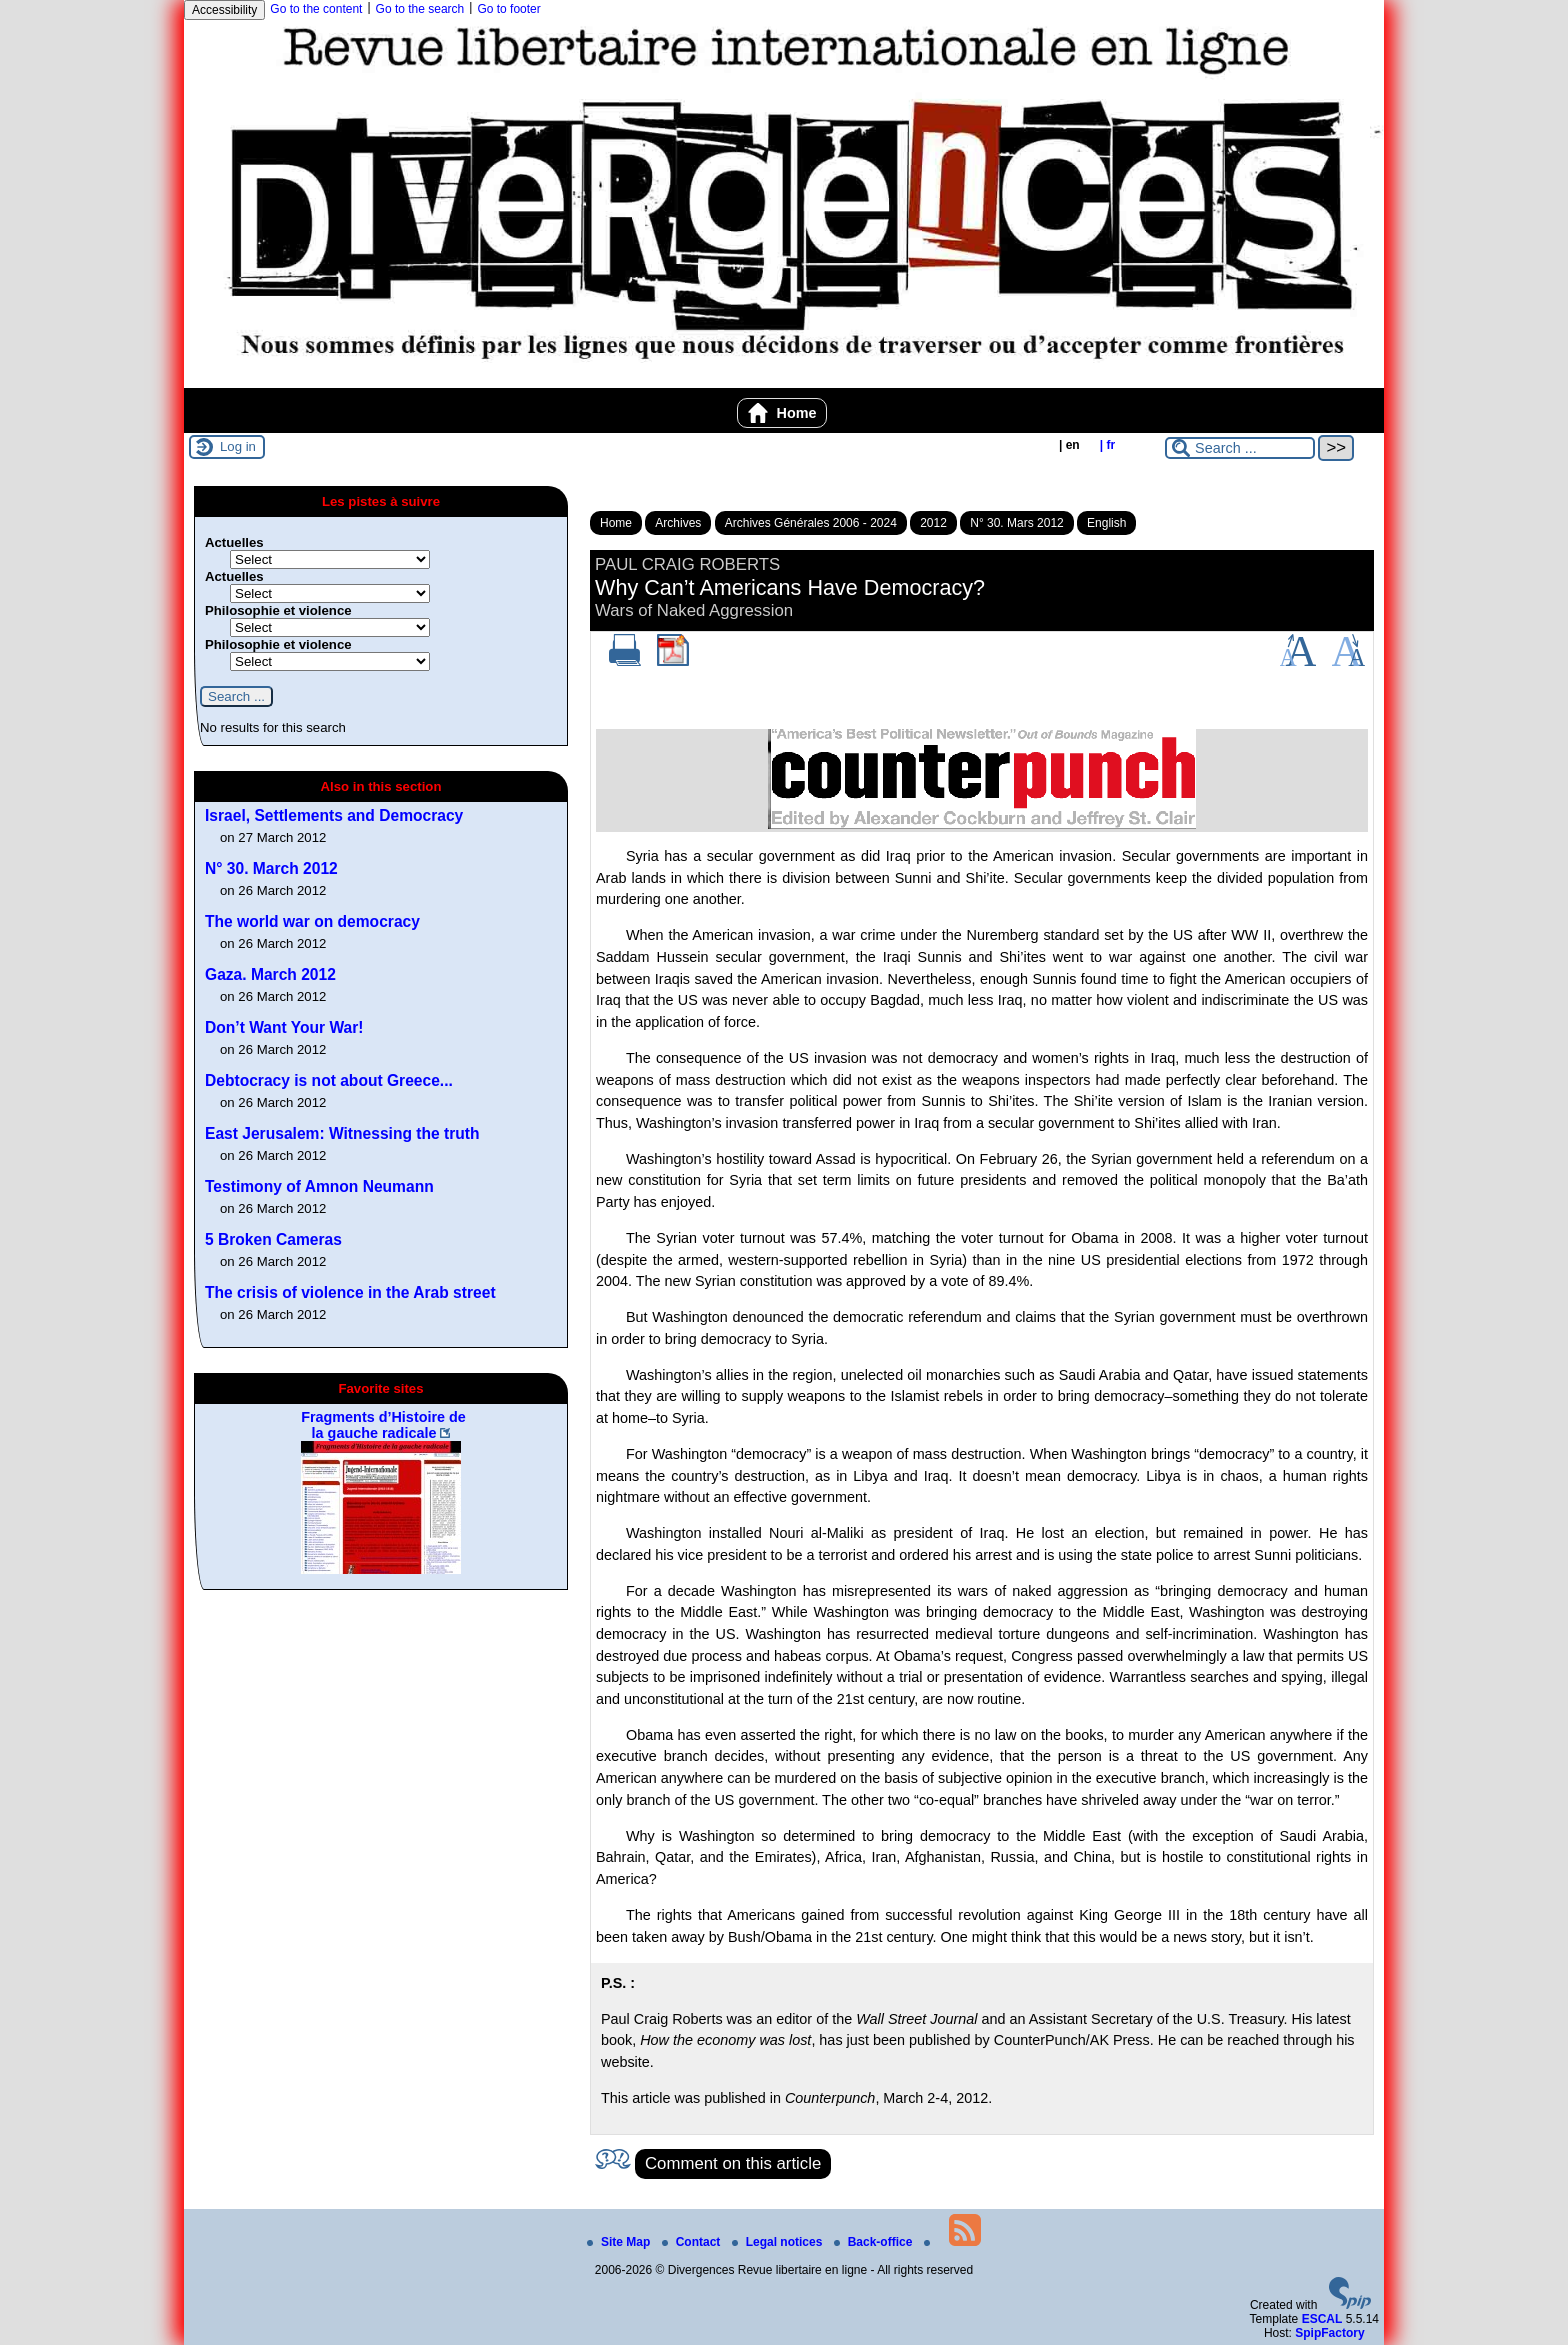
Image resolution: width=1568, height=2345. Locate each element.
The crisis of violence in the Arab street (350, 1292)
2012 (933, 523)
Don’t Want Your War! (284, 1027)
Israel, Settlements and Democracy (334, 815)
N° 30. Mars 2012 (1017, 523)
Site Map (620, 2242)
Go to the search (420, 9)
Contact (693, 2242)
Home (782, 413)
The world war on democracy (312, 921)
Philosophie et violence (278, 610)
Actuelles (234, 542)
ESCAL (1322, 2319)
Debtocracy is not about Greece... (329, 1080)
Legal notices (779, 2242)
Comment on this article (733, 2163)
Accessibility (224, 10)
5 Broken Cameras (273, 1239)
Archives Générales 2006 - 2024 (811, 523)
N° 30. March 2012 (271, 868)
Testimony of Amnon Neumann (319, 1186)
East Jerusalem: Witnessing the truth (342, 1133)
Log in (238, 446)
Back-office (875, 2242)
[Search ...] (1240, 448)
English (1106, 523)
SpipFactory (1329, 2333)
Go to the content (316, 9)
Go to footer (508, 9)
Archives (678, 523)
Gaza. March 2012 (270, 974)
